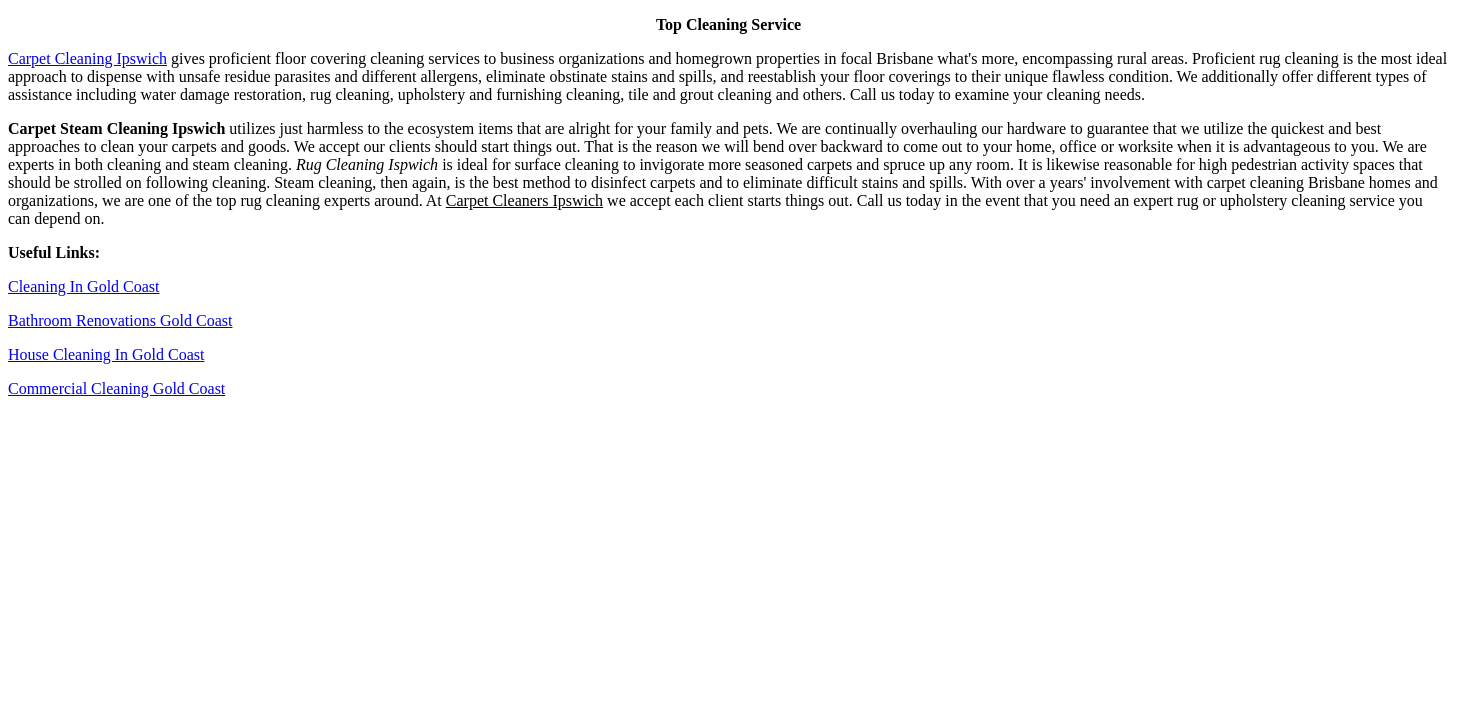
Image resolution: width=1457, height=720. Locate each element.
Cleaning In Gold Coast (84, 286)
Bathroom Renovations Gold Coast (120, 320)
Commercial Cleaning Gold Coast (116, 388)
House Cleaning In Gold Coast (106, 354)
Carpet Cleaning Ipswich (87, 58)
